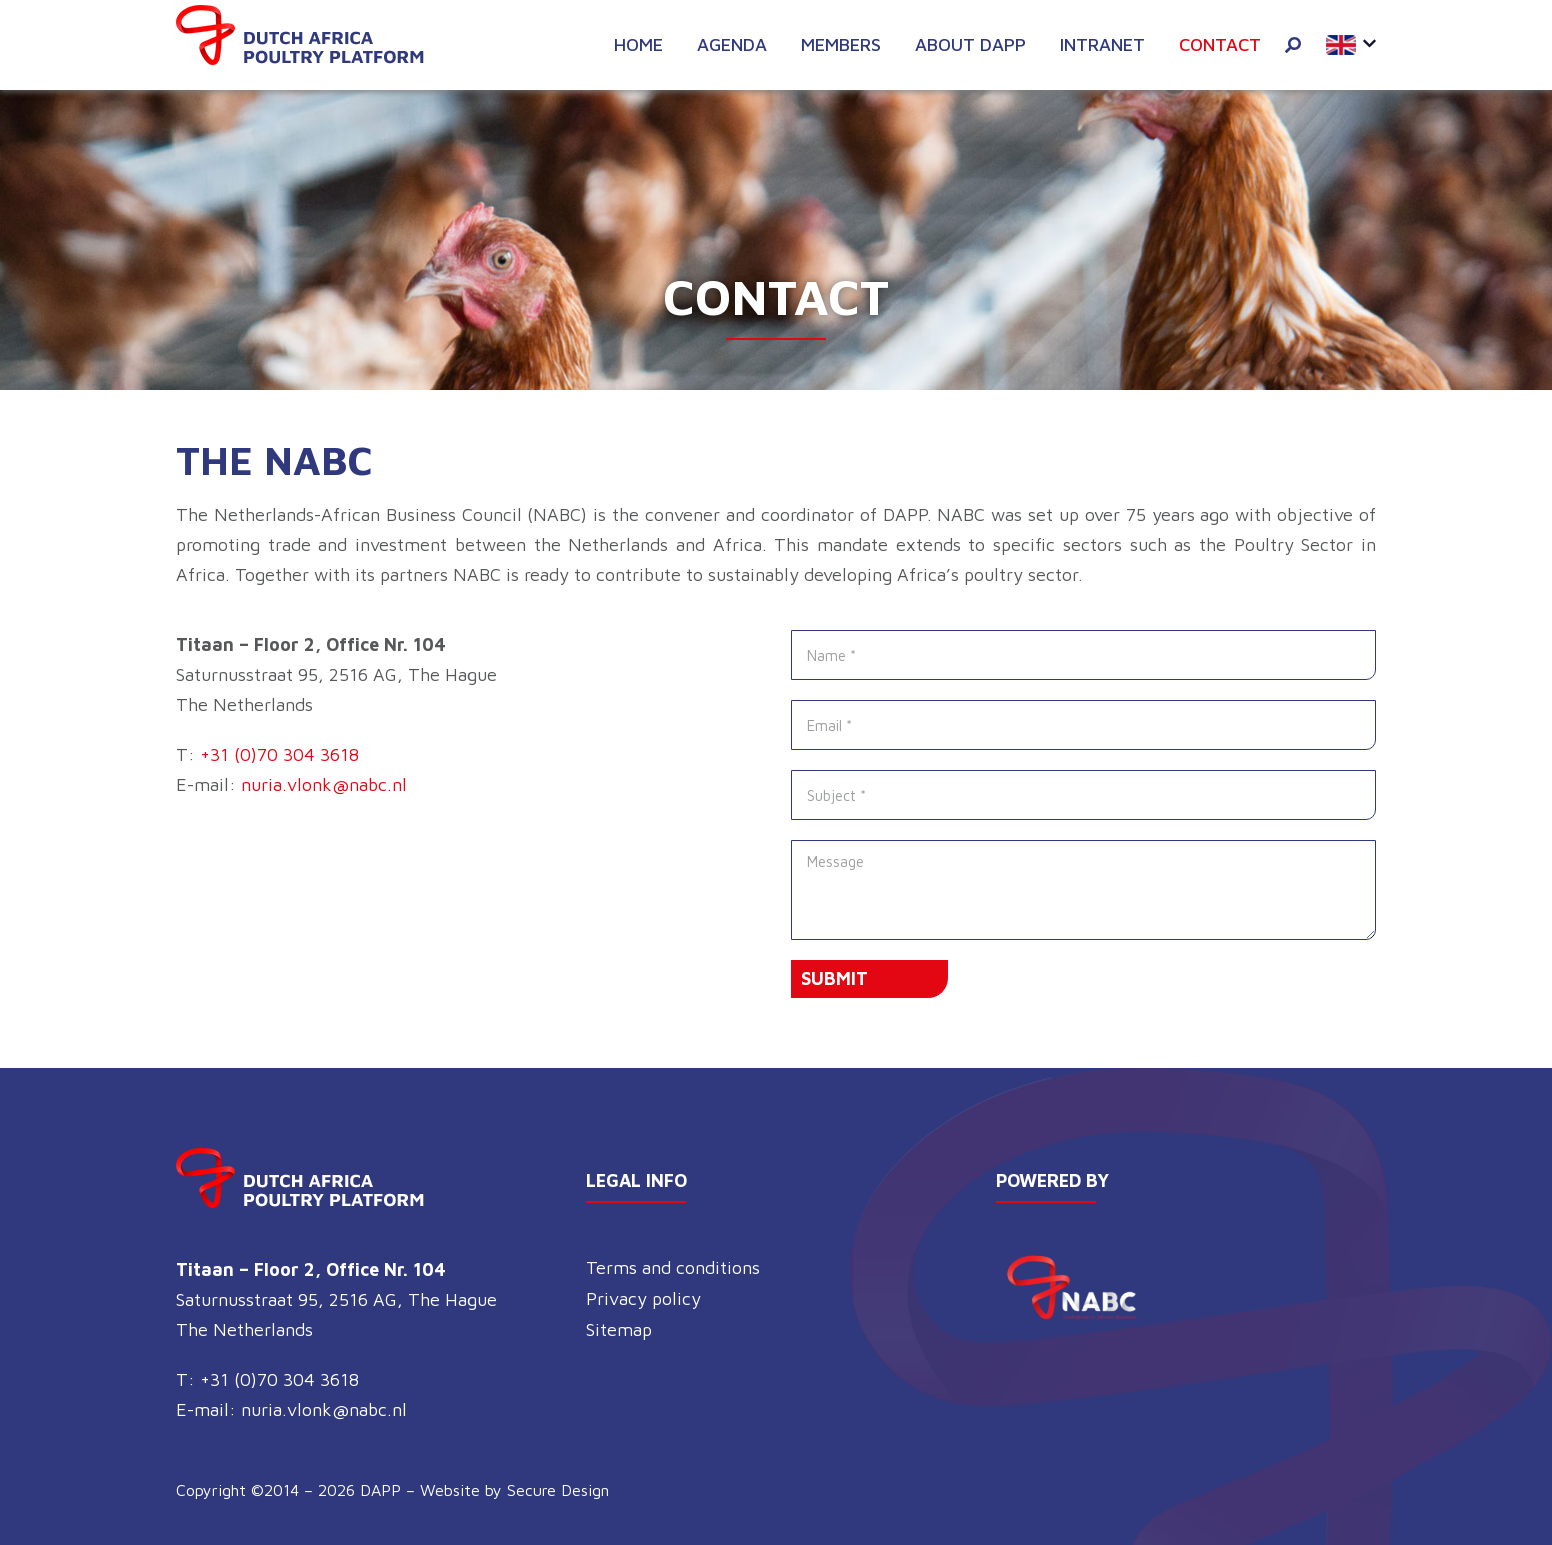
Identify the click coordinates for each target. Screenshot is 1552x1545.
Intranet (1102, 44)
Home (638, 44)
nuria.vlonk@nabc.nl (324, 784)
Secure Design (558, 1490)
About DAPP (970, 44)
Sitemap (619, 1329)
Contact (1220, 44)
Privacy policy (643, 1298)
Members (841, 44)
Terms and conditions (673, 1267)
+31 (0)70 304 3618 (279, 754)
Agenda (732, 44)
